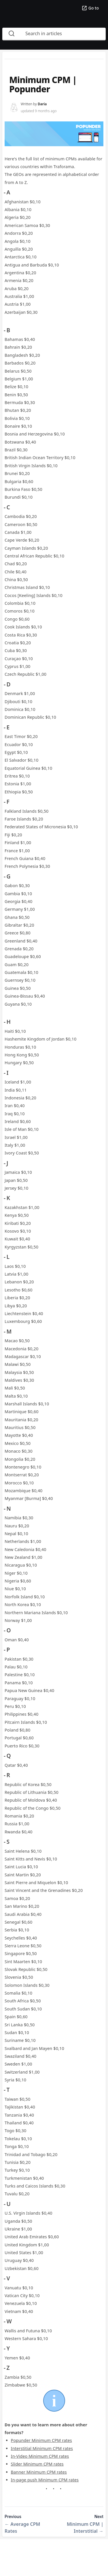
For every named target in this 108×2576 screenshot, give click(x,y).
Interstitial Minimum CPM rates (42, 2448)
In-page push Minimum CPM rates (45, 2480)
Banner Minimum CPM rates (39, 2472)
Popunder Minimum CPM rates (41, 2440)
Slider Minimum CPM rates (37, 2464)
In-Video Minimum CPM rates (40, 2456)
